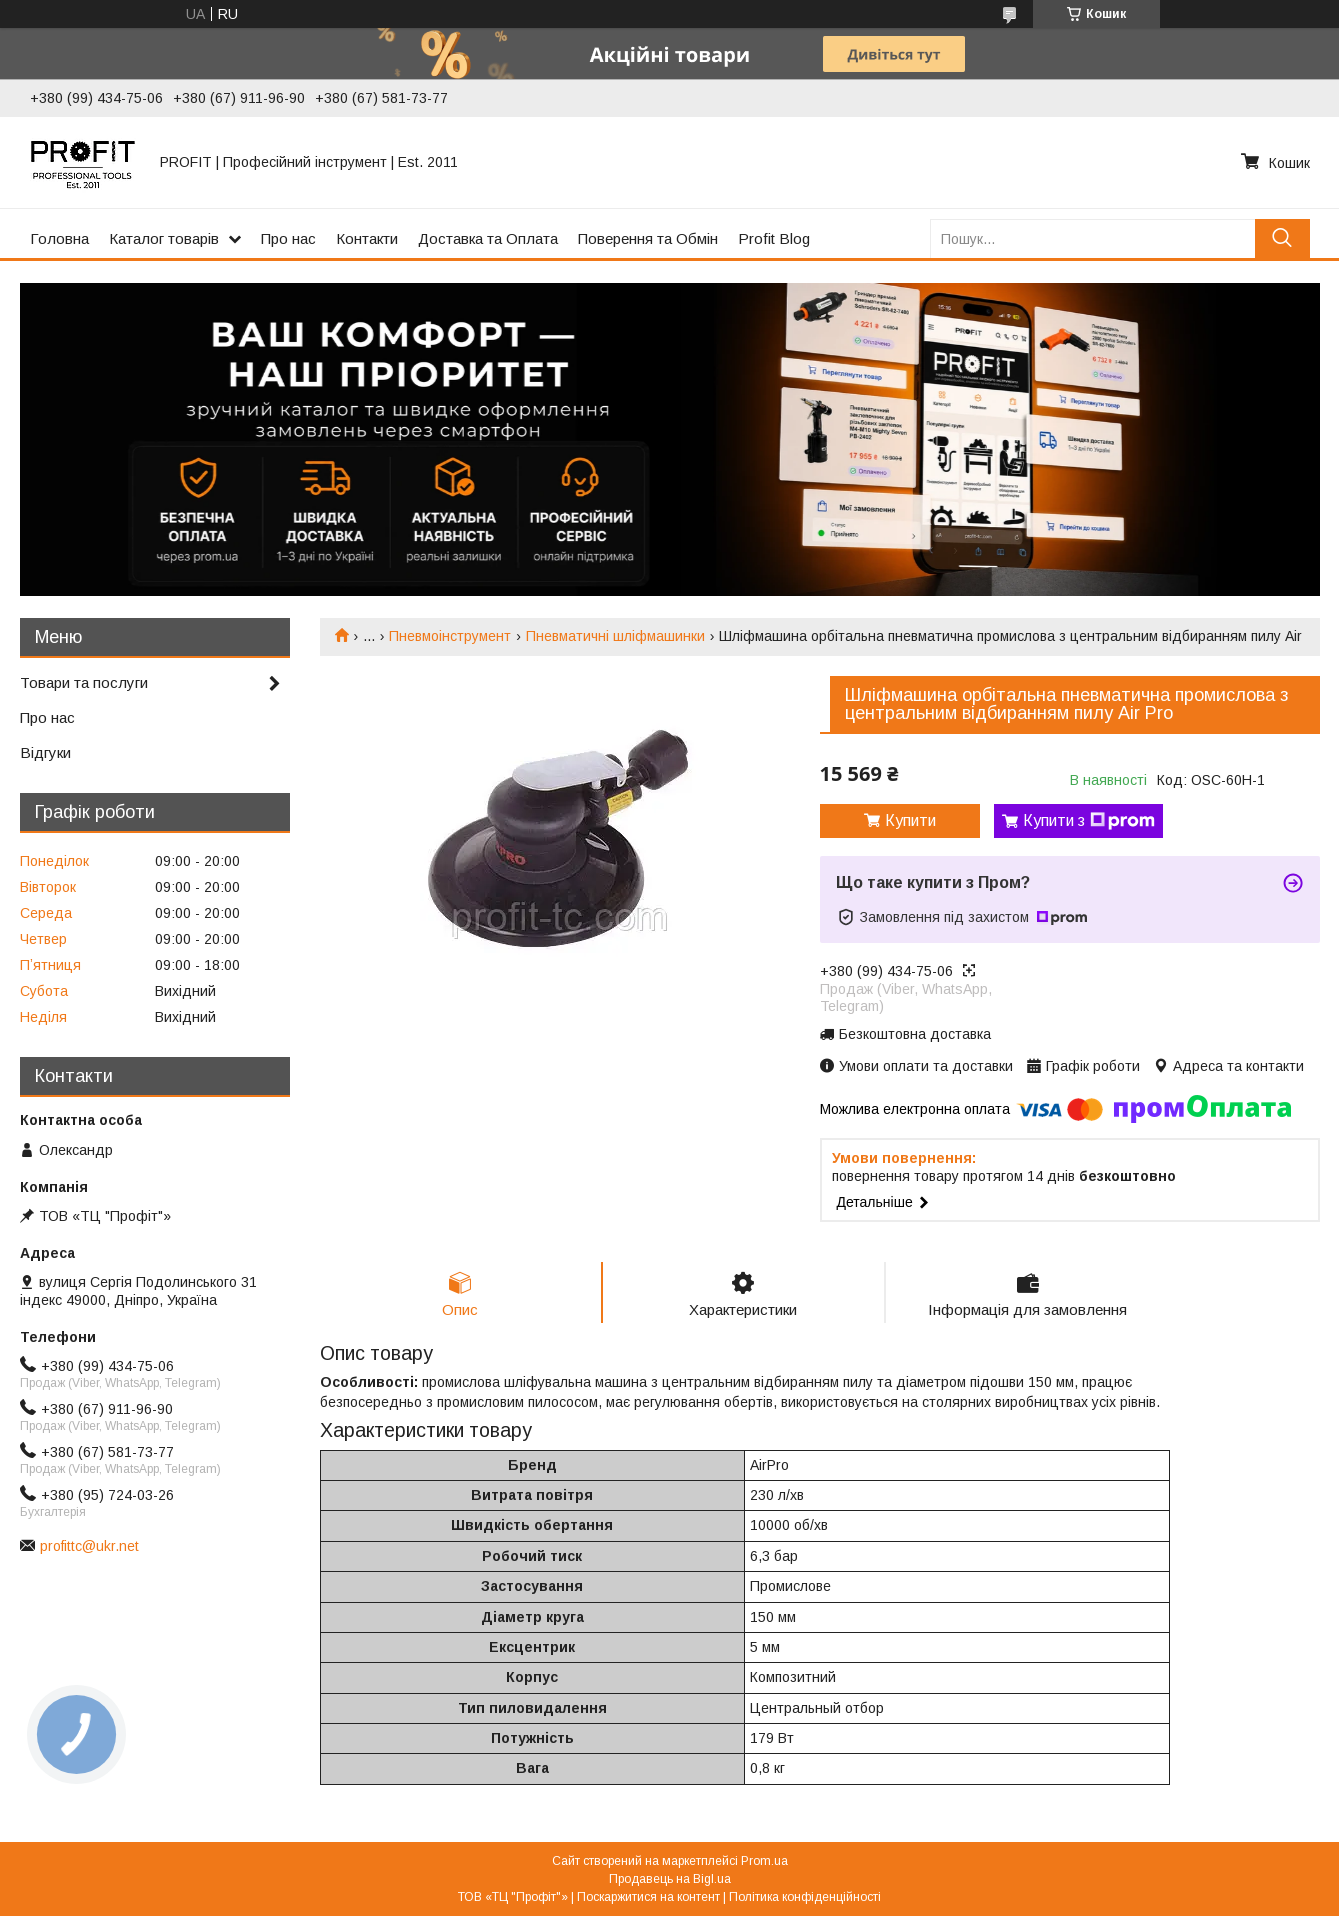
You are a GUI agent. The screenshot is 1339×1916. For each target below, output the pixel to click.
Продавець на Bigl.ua (670, 1879)
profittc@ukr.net (89, 1546)
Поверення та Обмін (648, 238)
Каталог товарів (164, 238)
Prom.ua (764, 1861)
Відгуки (45, 752)
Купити (910, 820)
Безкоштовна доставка (915, 1034)
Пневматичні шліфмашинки (615, 636)
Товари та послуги (84, 682)
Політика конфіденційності (805, 1897)
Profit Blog (774, 238)
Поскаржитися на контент (648, 1897)
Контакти (367, 238)
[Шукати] (1282, 238)
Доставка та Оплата (488, 238)
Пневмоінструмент (450, 636)
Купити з (1089, 821)
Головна (59, 238)
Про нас (288, 238)
